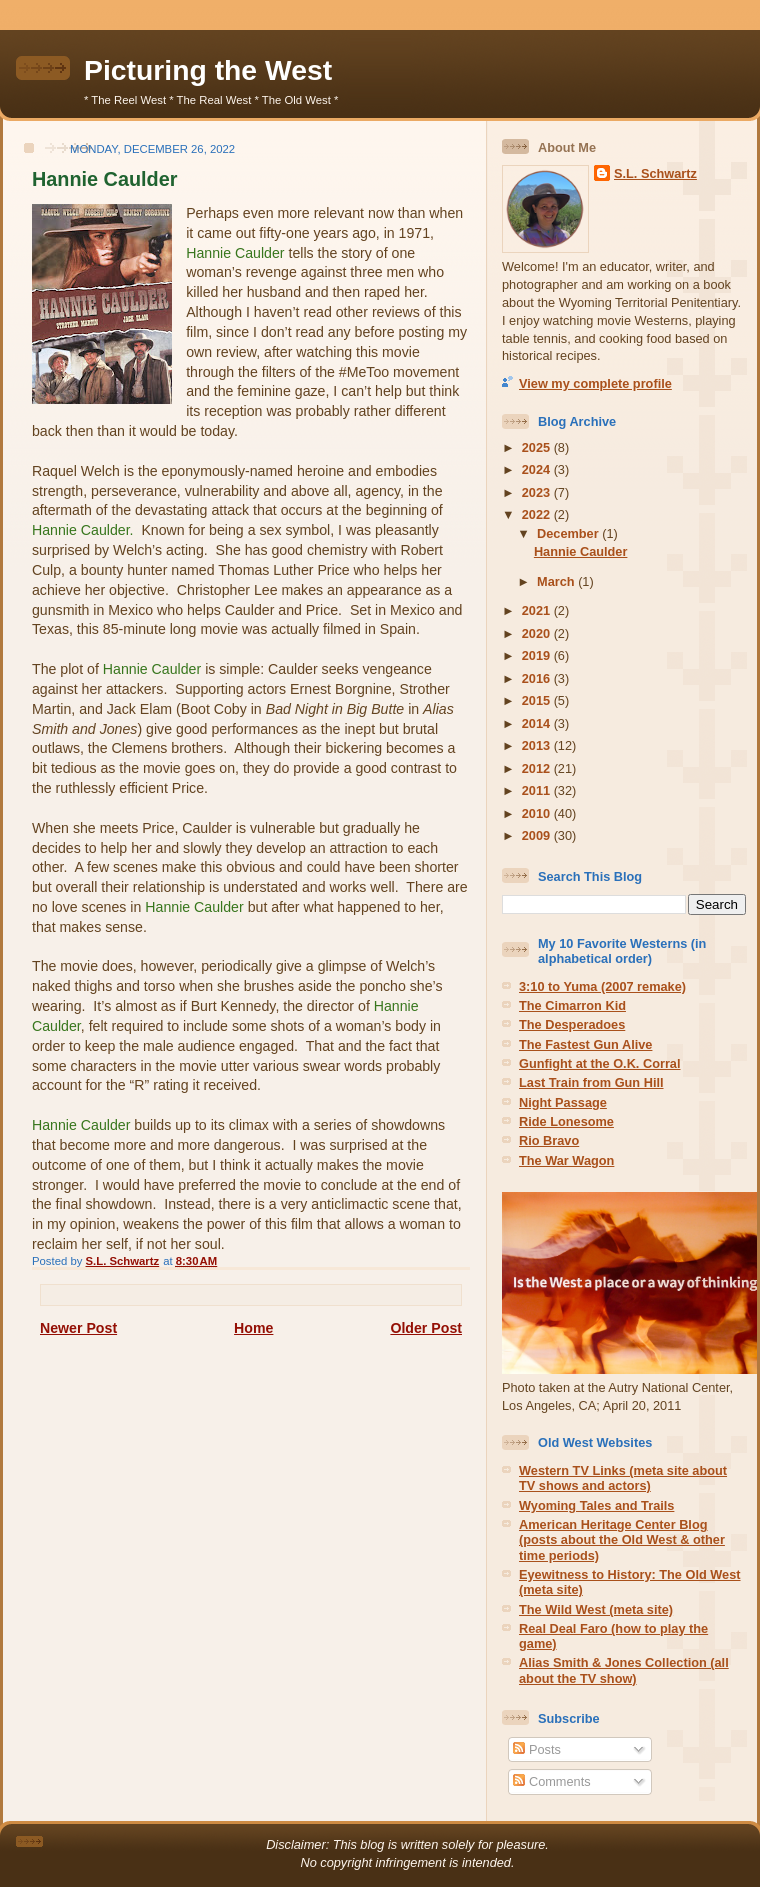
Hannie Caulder (581, 551)
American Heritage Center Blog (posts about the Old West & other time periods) (622, 1540)
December (569, 533)
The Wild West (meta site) (596, 1609)
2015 (538, 700)
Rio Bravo (549, 1140)
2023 (538, 492)
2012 (538, 768)
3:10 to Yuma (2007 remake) (602, 986)
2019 (538, 655)
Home (253, 1328)
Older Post (426, 1328)
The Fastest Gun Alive (585, 1044)
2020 (538, 633)
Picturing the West (208, 70)
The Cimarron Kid (572, 1005)
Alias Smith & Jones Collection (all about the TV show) (624, 1670)
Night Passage (563, 1102)
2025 (538, 447)
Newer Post (78, 1328)
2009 (538, 835)
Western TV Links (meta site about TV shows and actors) (623, 1478)
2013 (538, 745)
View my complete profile (595, 383)
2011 (538, 790)
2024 (538, 469)
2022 (538, 514)
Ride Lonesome (566, 1121)
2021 (538, 610)
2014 (538, 723)
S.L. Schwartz (655, 173)
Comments (551, 1781)
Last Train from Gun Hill (591, 1082)
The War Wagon (566, 1160)
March (557, 581)
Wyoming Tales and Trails (596, 1505)
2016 (538, 678)
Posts (536, 1749)
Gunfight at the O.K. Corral (600, 1063)
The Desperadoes (572, 1024)
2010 (538, 813)
